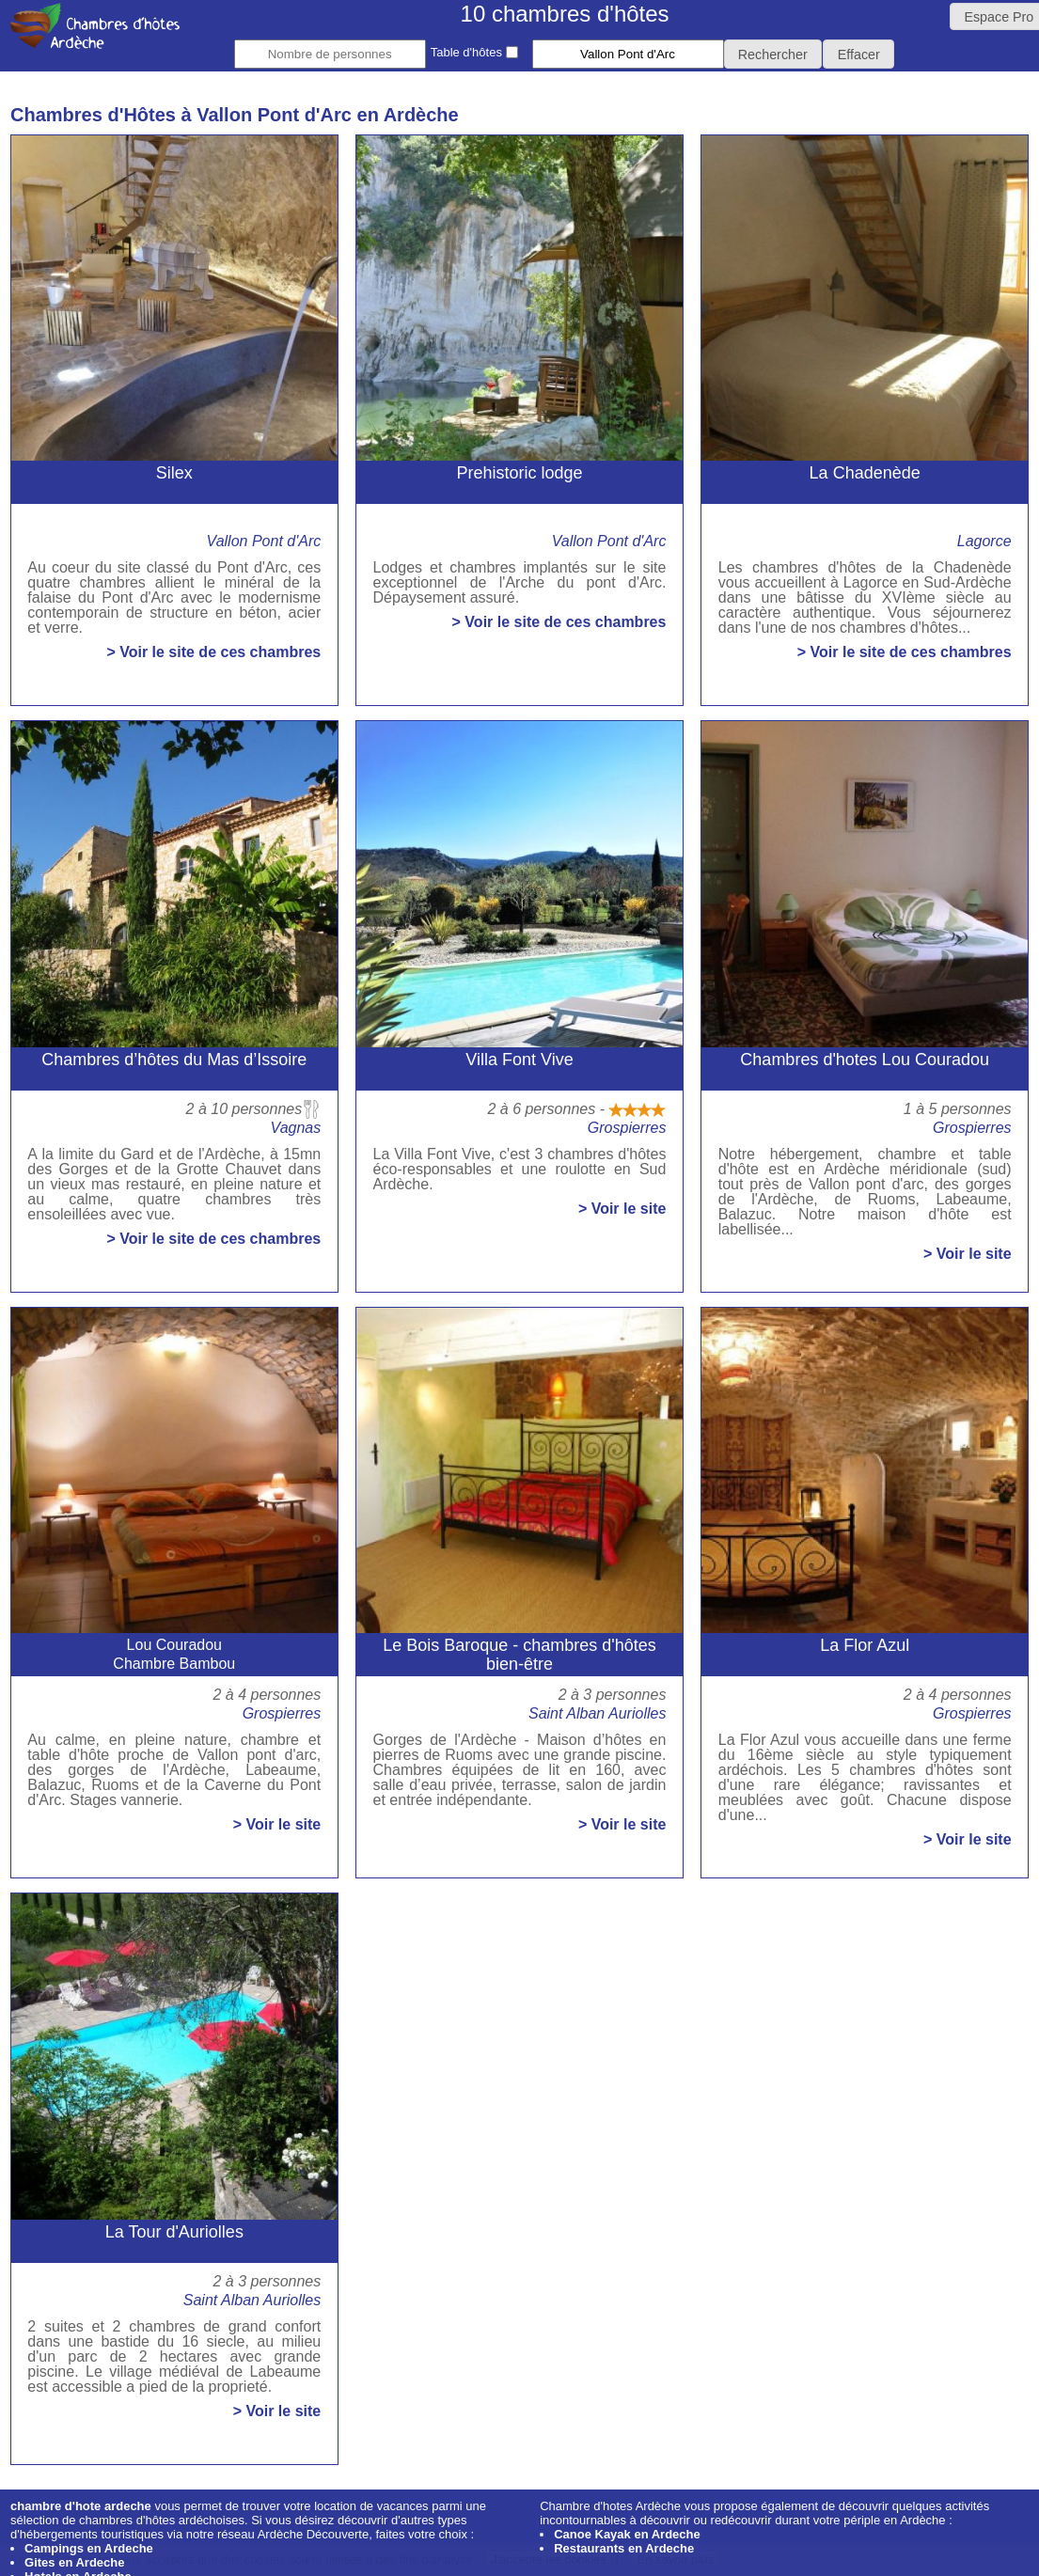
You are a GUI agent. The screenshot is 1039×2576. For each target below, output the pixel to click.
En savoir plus (675, 2559)
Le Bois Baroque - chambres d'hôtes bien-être (519, 1654)
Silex (174, 472)
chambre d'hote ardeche (80, 2506)
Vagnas (296, 1128)
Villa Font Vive (519, 1059)
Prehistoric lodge (519, 472)
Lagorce (984, 541)
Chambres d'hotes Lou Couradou (864, 1059)
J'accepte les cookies (548, 2559)
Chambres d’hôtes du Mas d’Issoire (174, 1059)
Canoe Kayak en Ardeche (627, 2534)
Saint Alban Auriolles (597, 1713)
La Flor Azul (864, 1645)
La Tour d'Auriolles (174, 2232)
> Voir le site (622, 1209)
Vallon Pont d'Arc (264, 541)
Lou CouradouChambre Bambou (174, 1654)
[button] (773, 54)
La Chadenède (865, 472)
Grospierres (627, 1128)
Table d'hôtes (474, 52)
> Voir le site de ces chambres (213, 652)
